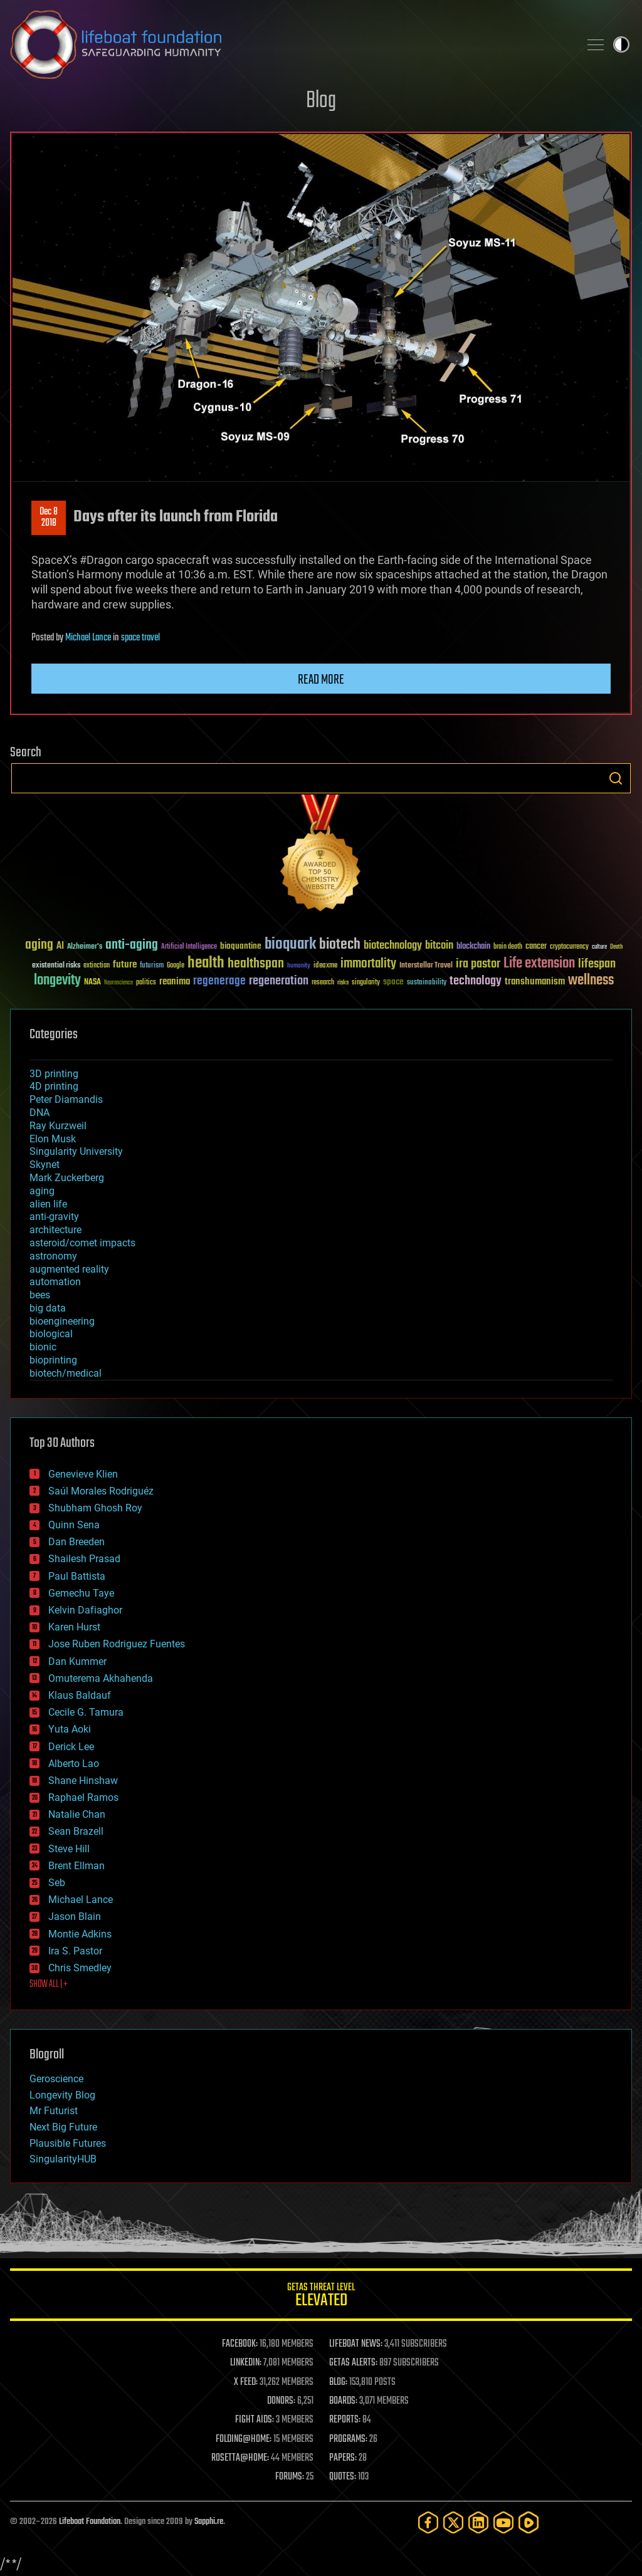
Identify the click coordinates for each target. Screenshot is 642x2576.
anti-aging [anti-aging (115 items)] (131, 945)
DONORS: (281, 2401)
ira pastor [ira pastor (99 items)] (478, 964)
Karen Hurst (74, 1627)
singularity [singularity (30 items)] (366, 983)
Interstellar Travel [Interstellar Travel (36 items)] (426, 966)
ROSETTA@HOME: (240, 2458)
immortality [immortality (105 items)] (368, 963)
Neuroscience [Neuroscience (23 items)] (118, 983)
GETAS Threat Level (321, 2297)
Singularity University (76, 1151)
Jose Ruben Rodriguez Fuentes (116, 1644)
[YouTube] (503, 2522)
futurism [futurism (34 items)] (152, 966)
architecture (55, 1230)
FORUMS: (289, 2477)
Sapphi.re (208, 2522)
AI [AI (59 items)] (60, 946)
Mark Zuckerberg (66, 1178)
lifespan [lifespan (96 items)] (597, 964)
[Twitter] (453, 2522)
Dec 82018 (48, 517)
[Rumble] (528, 2522)
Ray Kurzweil (58, 1126)
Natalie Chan (76, 1814)
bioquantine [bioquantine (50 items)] (240, 946)
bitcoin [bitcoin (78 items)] (439, 945)
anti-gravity (54, 1217)
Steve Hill (69, 1849)
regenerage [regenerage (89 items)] (219, 981)
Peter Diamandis (66, 1099)
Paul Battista (76, 1576)
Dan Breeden (76, 1542)
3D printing (53, 1074)
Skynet (44, 1165)
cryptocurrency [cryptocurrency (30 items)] (569, 947)
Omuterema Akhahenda (100, 1678)
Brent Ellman (76, 1866)
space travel (140, 638)
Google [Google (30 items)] (175, 966)
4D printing (53, 1086)
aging (42, 1191)
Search (616, 778)
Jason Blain (74, 1916)
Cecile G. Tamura (86, 1712)
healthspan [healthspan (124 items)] (256, 964)
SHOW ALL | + (48, 1984)
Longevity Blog (62, 2095)
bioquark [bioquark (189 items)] (290, 945)
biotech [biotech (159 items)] (339, 944)
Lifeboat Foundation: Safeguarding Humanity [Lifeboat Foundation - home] (289, 44)
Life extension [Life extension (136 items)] (539, 964)
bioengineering (62, 1321)
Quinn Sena (74, 1525)
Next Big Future (63, 2127)
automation (55, 1282)
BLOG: (338, 2382)
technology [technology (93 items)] (476, 981)
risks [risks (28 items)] (343, 982)
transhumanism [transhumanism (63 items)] (535, 982)
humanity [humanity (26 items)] (298, 966)
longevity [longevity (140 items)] (57, 981)
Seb (56, 1883)
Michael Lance (88, 638)
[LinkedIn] (478, 2522)
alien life (48, 1204)
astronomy (53, 1256)
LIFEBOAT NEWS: (355, 2344)
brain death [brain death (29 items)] (507, 947)
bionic (42, 1347)
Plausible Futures (67, 2143)
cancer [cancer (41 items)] (536, 947)
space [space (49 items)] (393, 981)
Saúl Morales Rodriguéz (101, 1491)
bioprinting (53, 1360)
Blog (321, 101)
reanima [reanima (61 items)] (174, 982)
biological (51, 1334)
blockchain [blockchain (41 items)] (473, 947)
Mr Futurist (53, 2111)
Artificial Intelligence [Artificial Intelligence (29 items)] (189, 947)
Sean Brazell (75, 1831)
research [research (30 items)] (323, 983)
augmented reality (69, 1269)
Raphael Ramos (83, 1797)
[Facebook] (428, 2522)
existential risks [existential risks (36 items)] (56, 966)
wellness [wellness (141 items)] (591, 981)
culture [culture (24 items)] (599, 947)
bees (39, 1295)
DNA (39, 1113)
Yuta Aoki (69, 1729)
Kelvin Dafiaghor (85, 1610)
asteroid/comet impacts (82, 1243)
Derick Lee (71, 1747)
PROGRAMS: (348, 2439)
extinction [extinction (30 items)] (96, 966)
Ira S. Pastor (75, 1951)
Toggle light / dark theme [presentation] (621, 44)
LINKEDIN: (245, 2363)
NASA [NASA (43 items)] (92, 983)
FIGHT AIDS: (254, 2420)
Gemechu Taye (81, 1593)
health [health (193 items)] (205, 963)
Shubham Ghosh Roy (95, 1508)
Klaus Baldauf (79, 1695)
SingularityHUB (63, 2159)
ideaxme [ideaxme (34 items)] (325, 966)
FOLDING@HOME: (243, 2439)
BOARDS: (343, 2401)
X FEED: (246, 2382)
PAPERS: (343, 2458)
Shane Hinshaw (83, 1780)
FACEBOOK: (240, 2344)
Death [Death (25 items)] (616, 947)
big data (47, 1308)
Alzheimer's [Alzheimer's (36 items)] (84, 947)
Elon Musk (52, 1139)
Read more (321, 680)
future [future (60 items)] (125, 965)
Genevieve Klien (83, 1474)
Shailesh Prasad (84, 1559)
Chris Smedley (80, 1968)
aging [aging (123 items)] (39, 945)
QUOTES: (342, 2477)
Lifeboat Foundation (89, 2522)
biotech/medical (65, 1373)
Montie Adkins (80, 1934)
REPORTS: (344, 2420)
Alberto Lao (73, 1764)
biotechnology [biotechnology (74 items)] (393, 945)
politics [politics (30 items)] (146, 983)
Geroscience (56, 2079)
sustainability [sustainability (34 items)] (426, 983)
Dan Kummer (77, 1661)
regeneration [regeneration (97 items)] (278, 981)
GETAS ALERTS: (353, 2363)
